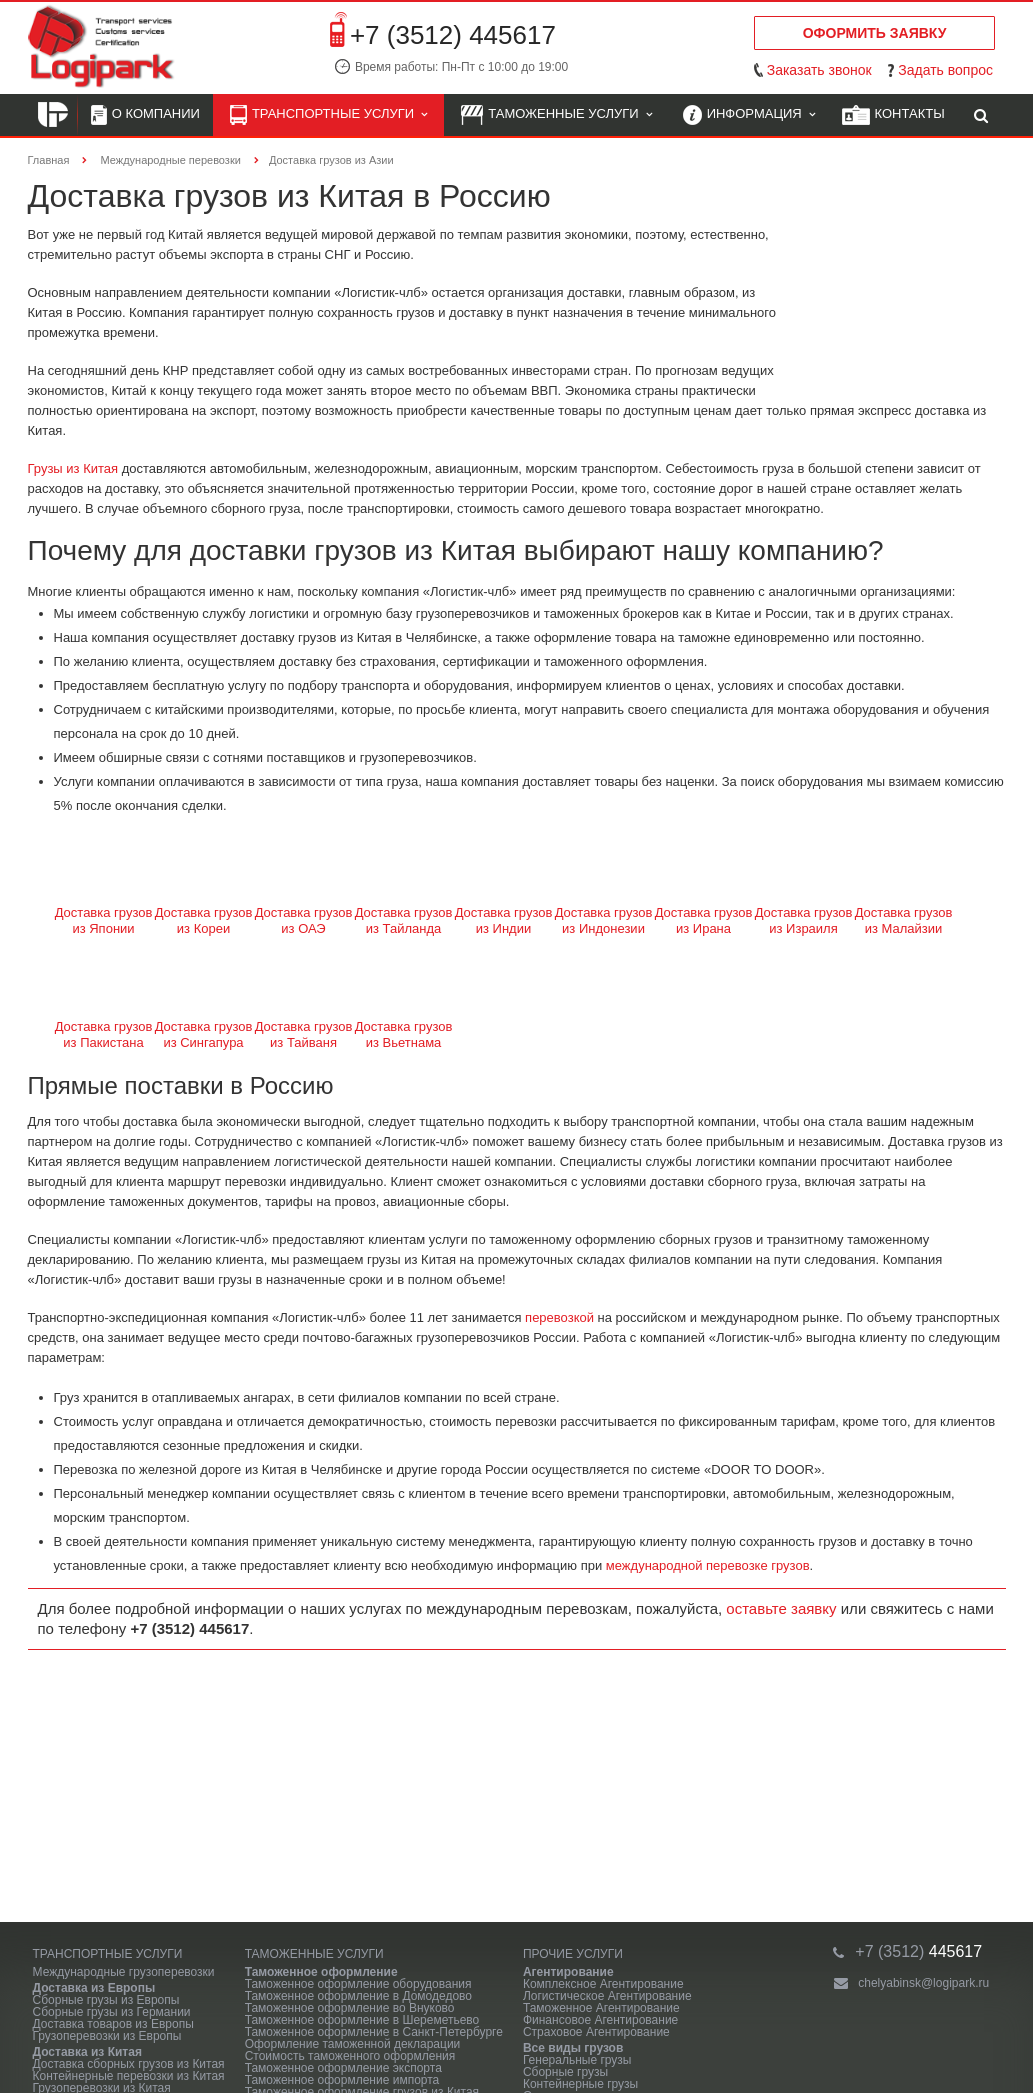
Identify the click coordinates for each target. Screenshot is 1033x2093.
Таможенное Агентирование (601, 2008)
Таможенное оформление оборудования (358, 1984)
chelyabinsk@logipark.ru (923, 1983)
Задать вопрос (945, 70)
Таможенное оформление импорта (342, 2080)
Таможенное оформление (321, 1972)
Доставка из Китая (87, 2052)
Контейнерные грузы (580, 2084)
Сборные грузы (565, 2072)
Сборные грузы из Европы (106, 2000)
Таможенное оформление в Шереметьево (362, 2020)
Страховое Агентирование (596, 2032)
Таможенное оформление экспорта (343, 2068)
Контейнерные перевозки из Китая (129, 2076)
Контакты (893, 115)
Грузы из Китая (73, 468)
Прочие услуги (573, 1954)
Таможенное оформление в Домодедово (358, 1996)
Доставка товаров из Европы (113, 2024)
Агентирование (568, 1972)
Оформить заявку (875, 33)
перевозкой (559, 1317)
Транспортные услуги (328, 115)
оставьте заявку (781, 1608)
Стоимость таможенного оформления (350, 2056)
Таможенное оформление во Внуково (350, 2008)
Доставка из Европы (94, 1988)
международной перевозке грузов (708, 1565)
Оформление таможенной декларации (353, 2044)
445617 (918, 1951)
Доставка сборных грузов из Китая (129, 2064)
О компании (145, 115)
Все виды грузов (573, 2048)
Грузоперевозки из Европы (107, 2036)
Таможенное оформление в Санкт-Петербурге (374, 2032)
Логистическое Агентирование (607, 1996)
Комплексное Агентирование (603, 1984)
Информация (749, 115)
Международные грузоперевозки (124, 1972)
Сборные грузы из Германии (112, 2012)
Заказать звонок (819, 70)
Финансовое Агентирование (600, 2020)
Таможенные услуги (556, 115)
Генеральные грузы (577, 2060)
